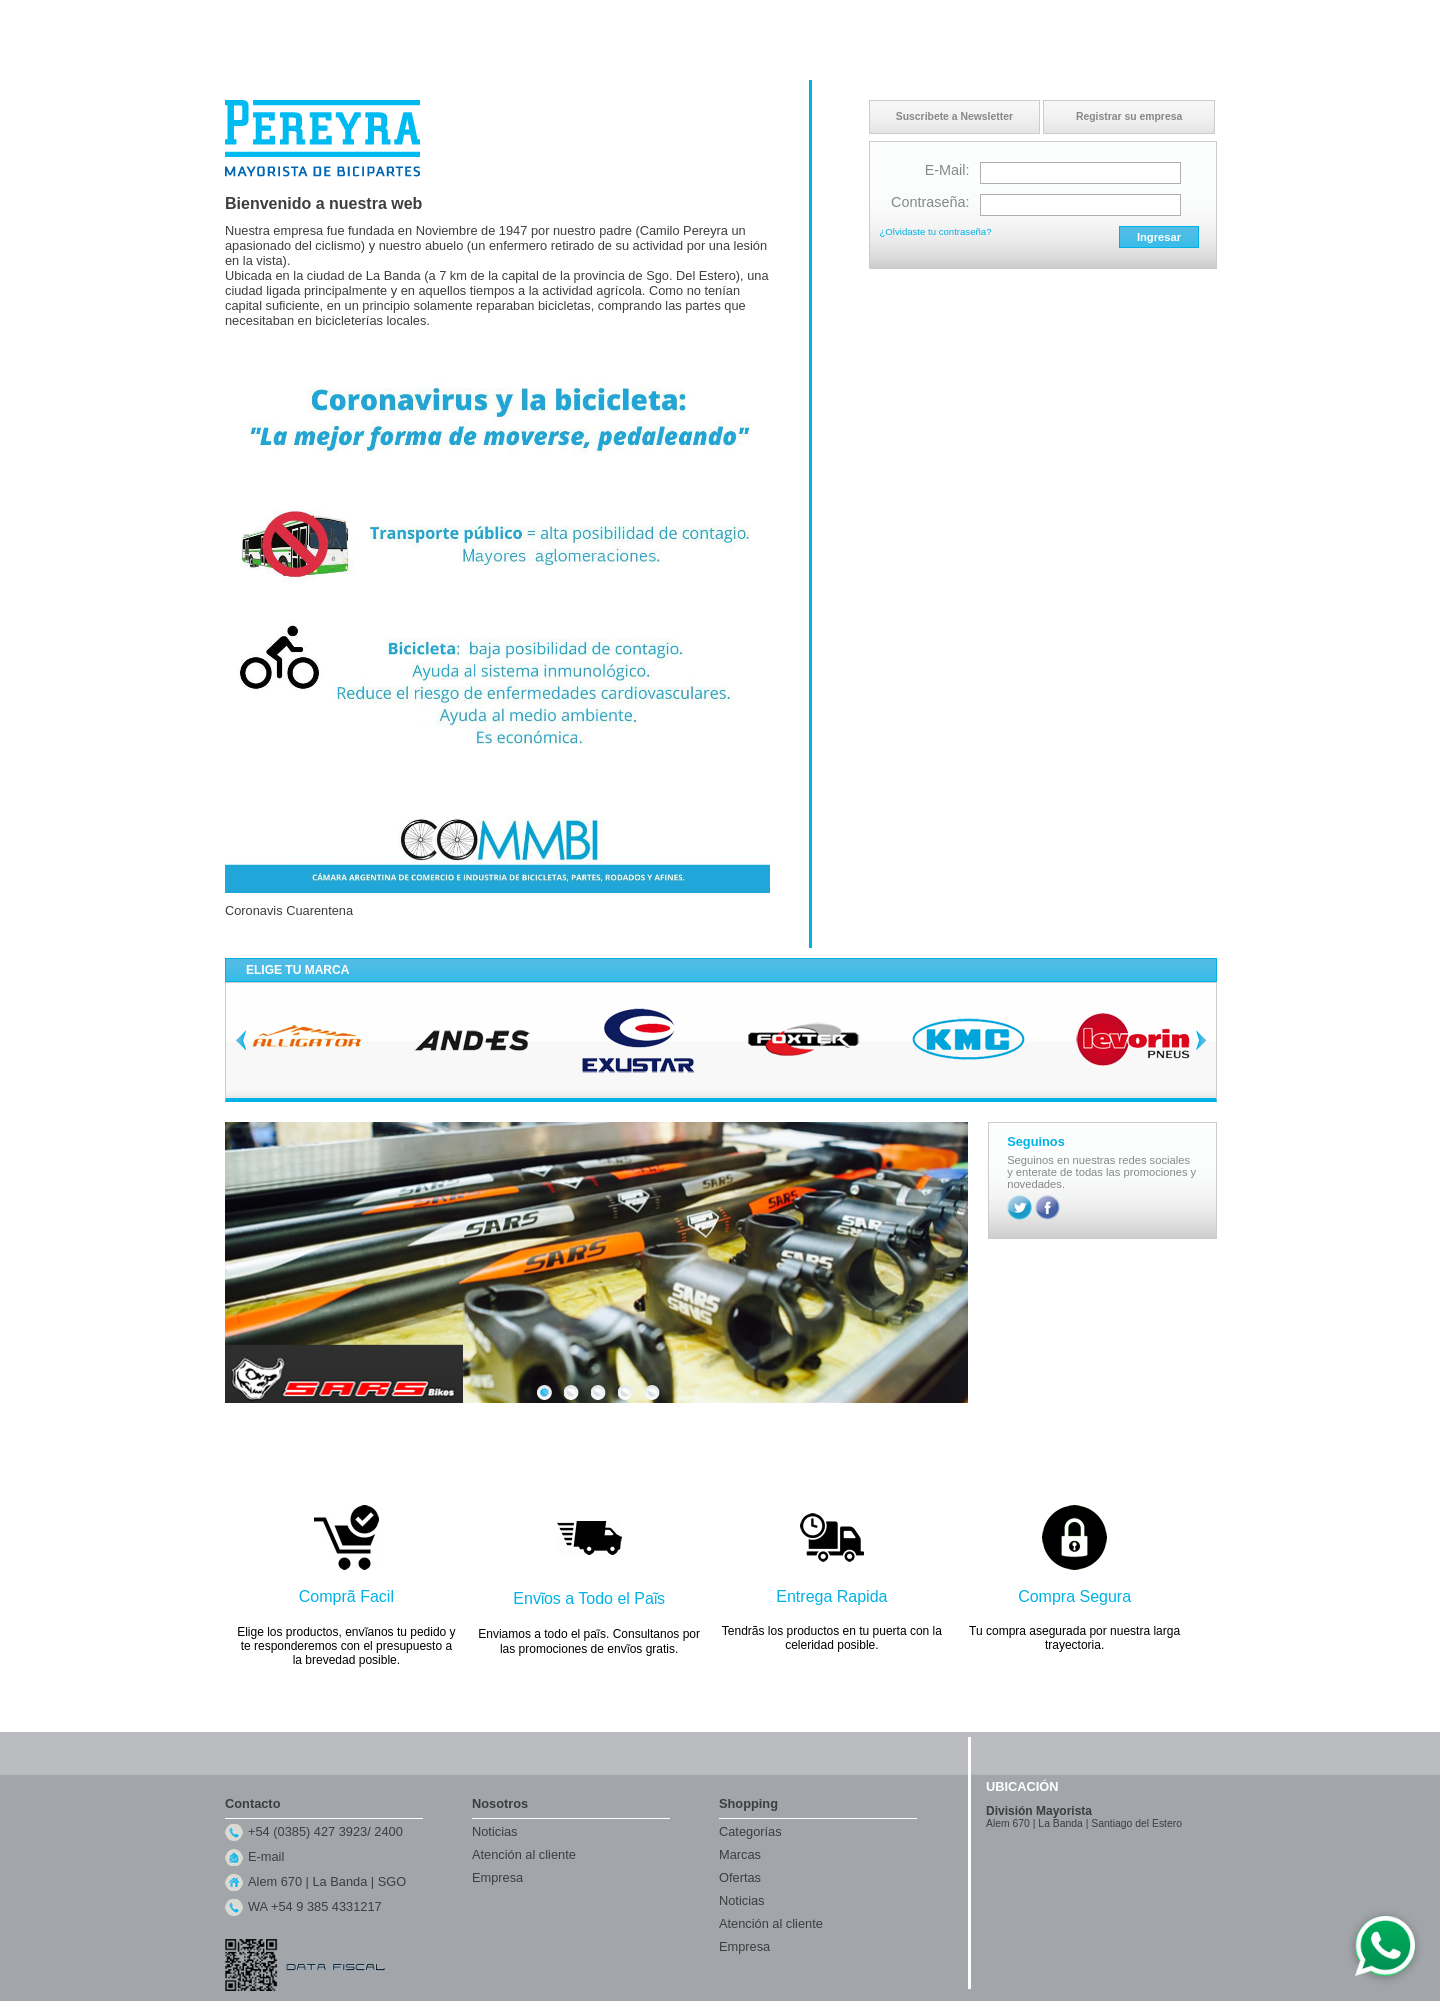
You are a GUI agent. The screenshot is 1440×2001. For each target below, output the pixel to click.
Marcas (740, 1854)
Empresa (497, 1877)
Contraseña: (930, 202)
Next (1201, 1040)
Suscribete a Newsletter (954, 116)
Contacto (1069, 19)
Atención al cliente (524, 1854)
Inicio (1021, 19)
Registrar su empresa (1129, 116)
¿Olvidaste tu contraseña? (936, 231)
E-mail (266, 1856)
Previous (241, 1040)
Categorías (750, 1831)
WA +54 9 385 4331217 (315, 1906)
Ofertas (740, 1877)
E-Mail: (947, 170)
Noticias (495, 1831)
